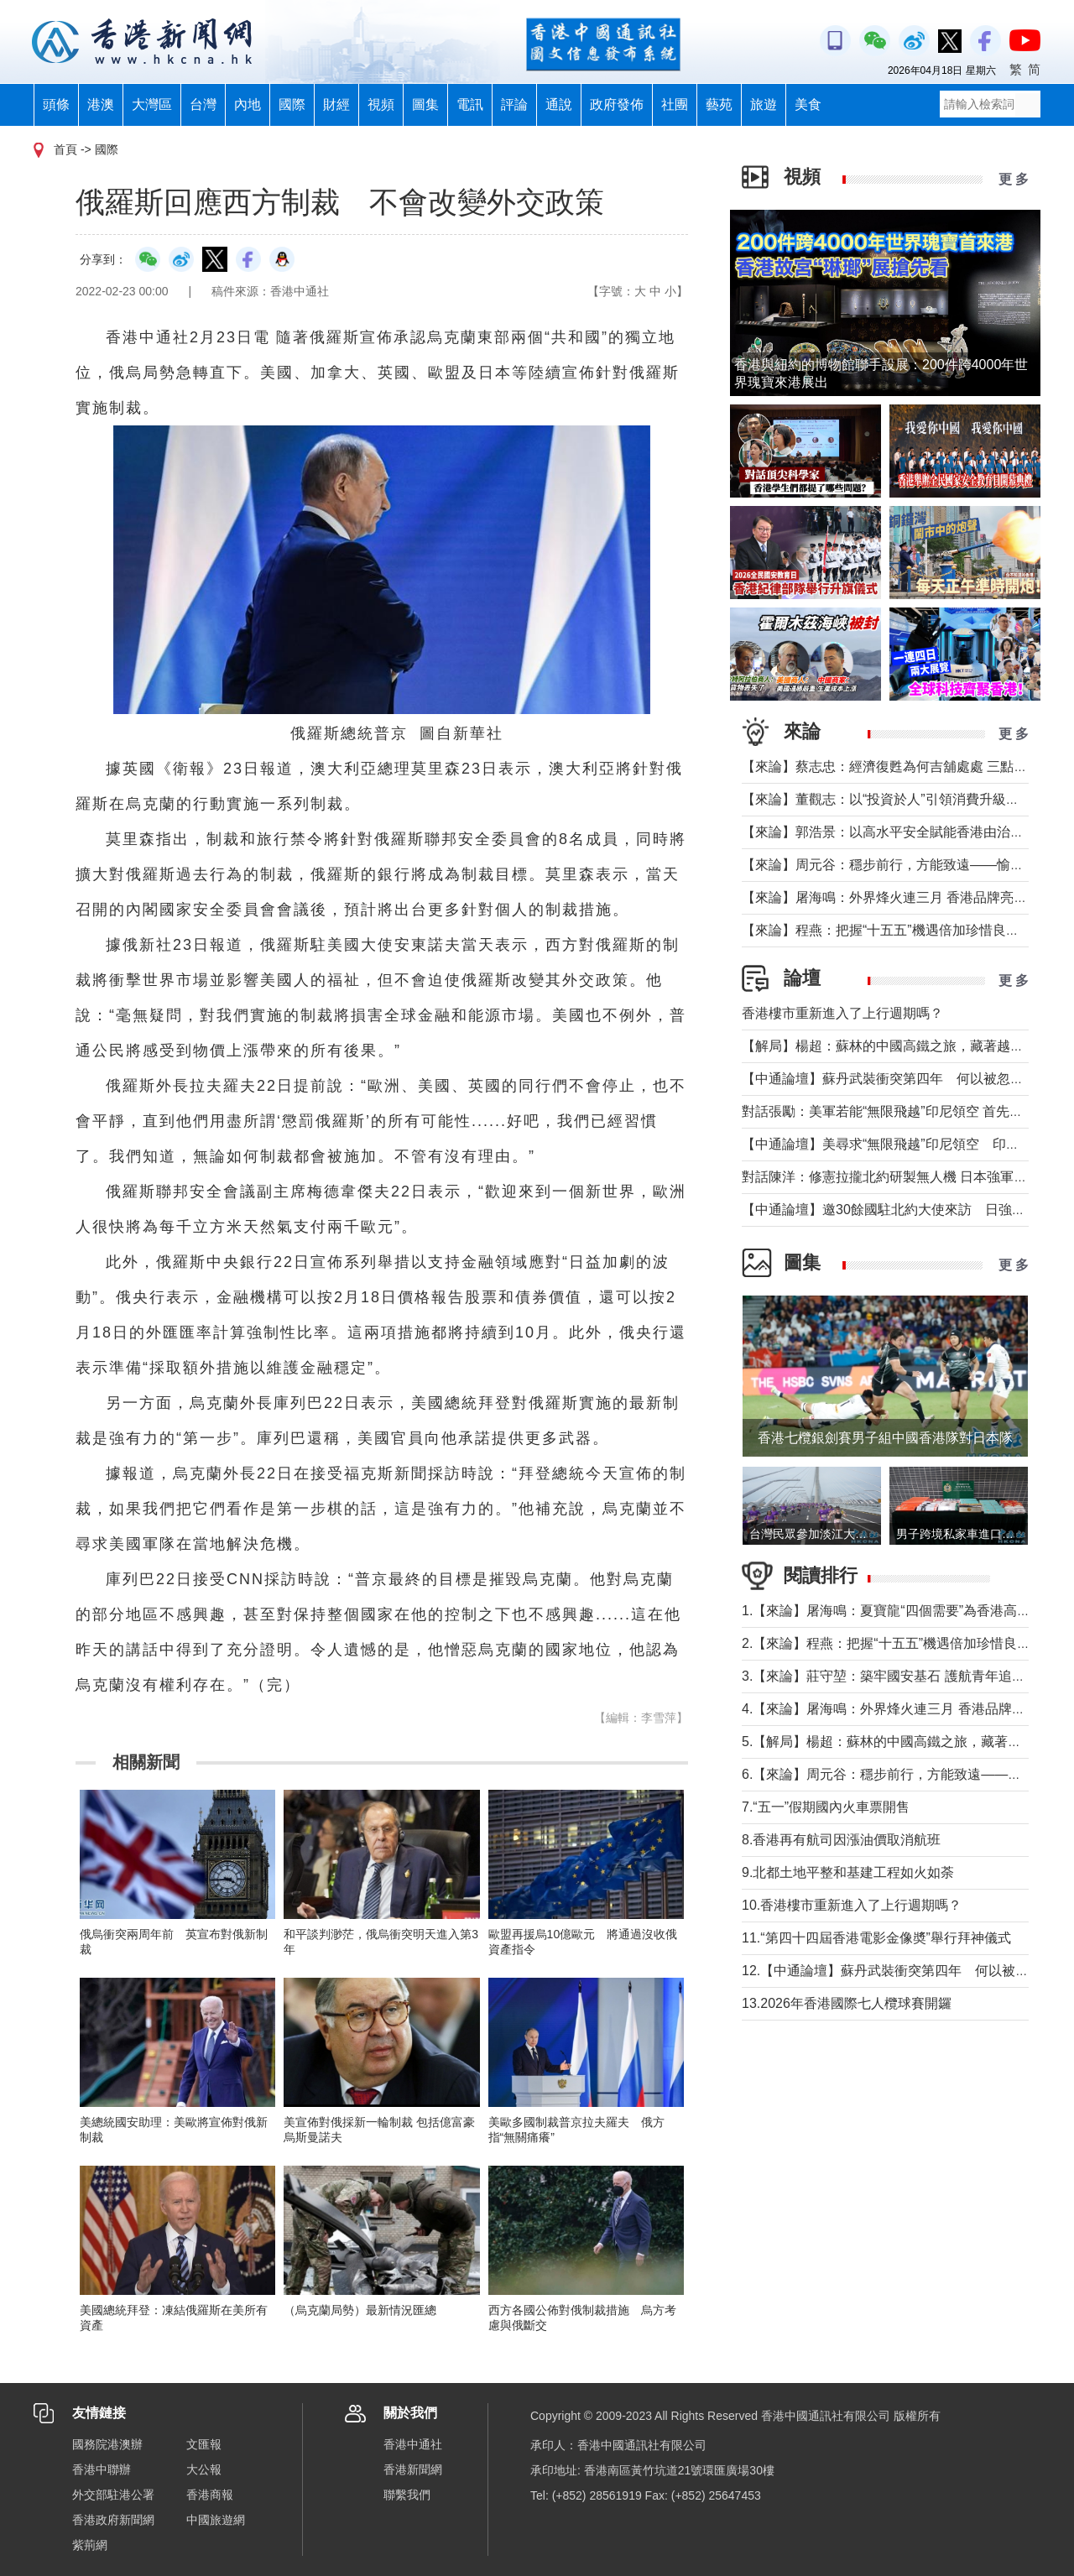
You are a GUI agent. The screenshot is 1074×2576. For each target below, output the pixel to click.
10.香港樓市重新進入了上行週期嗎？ (852, 1905)
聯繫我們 (406, 2494)
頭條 (56, 104)
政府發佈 (617, 104)
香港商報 (209, 2494)
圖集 (425, 104)
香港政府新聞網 (113, 2519)
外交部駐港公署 (113, 2494)
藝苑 (719, 104)
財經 (336, 104)
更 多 (1013, 179)
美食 (808, 104)
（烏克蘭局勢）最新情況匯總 (360, 2310)
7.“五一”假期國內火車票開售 (826, 1807)
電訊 (469, 104)
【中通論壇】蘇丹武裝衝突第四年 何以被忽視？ (889, 1079)
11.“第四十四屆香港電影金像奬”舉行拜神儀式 (876, 1938)
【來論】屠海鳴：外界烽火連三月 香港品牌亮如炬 (891, 897)
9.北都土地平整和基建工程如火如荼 (848, 1872)
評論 (514, 104)
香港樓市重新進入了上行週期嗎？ (842, 1013)
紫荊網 (89, 2545)
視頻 (381, 104)
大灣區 (152, 104)
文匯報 (204, 2444)
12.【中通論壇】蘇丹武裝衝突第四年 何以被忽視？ (899, 1970)
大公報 (204, 2469)
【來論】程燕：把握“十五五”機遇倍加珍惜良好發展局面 (907, 930)
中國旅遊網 (215, 2519)
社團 (674, 104)
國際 (292, 104)
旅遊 (763, 104)
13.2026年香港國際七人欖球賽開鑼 (846, 2003)
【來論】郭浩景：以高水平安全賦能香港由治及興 (889, 832)
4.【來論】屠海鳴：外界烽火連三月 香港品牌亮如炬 (897, 1709)
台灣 (203, 104)
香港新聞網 (412, 2469)
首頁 (65, 149)
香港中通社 (412, 2444)
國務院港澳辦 (107, 2444)
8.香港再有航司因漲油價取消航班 (841, 1840)
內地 (247, 104)
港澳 (100, 104)
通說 (558, 104)
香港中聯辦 (101, 2469)
